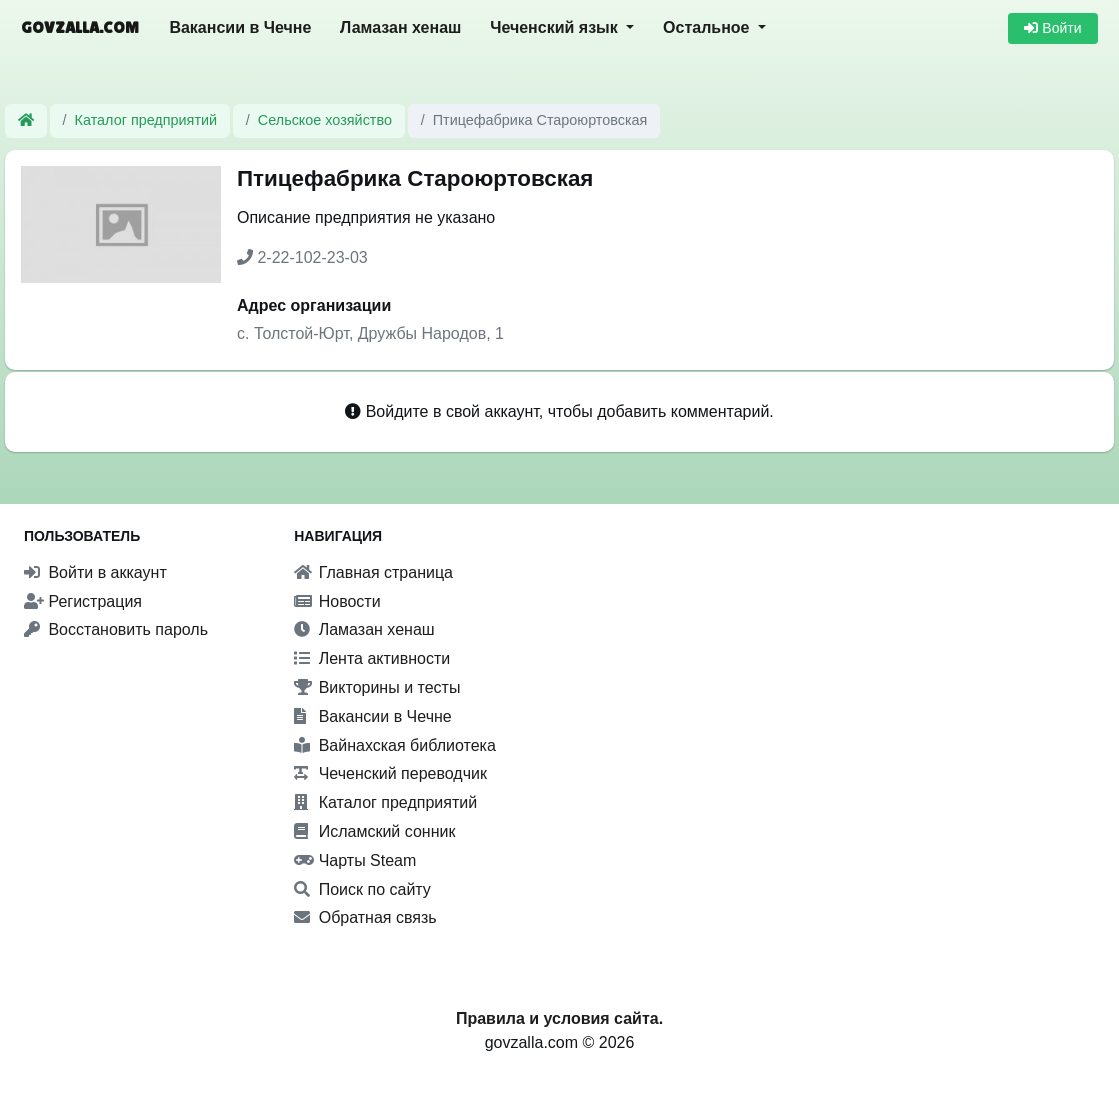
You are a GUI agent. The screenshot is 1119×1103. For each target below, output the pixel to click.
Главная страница (373, 572)
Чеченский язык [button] (556, 27)
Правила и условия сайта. (559, 1018)
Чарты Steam (355, 860)
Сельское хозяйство (325, 120)
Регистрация (83, 601)
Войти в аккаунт (95, 572)
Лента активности (372, 658)
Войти (1052, 28)
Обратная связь (365, 917)
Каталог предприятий (146, 120)
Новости (337, 601)
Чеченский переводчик (390, 773)
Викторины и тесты (377, 687)
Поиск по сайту (362, 889)
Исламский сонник (374, 831)
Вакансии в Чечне (240, 27)
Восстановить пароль (116, 629)
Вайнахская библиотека (395, 745)
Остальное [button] (708, 27)
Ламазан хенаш (400, 27)
